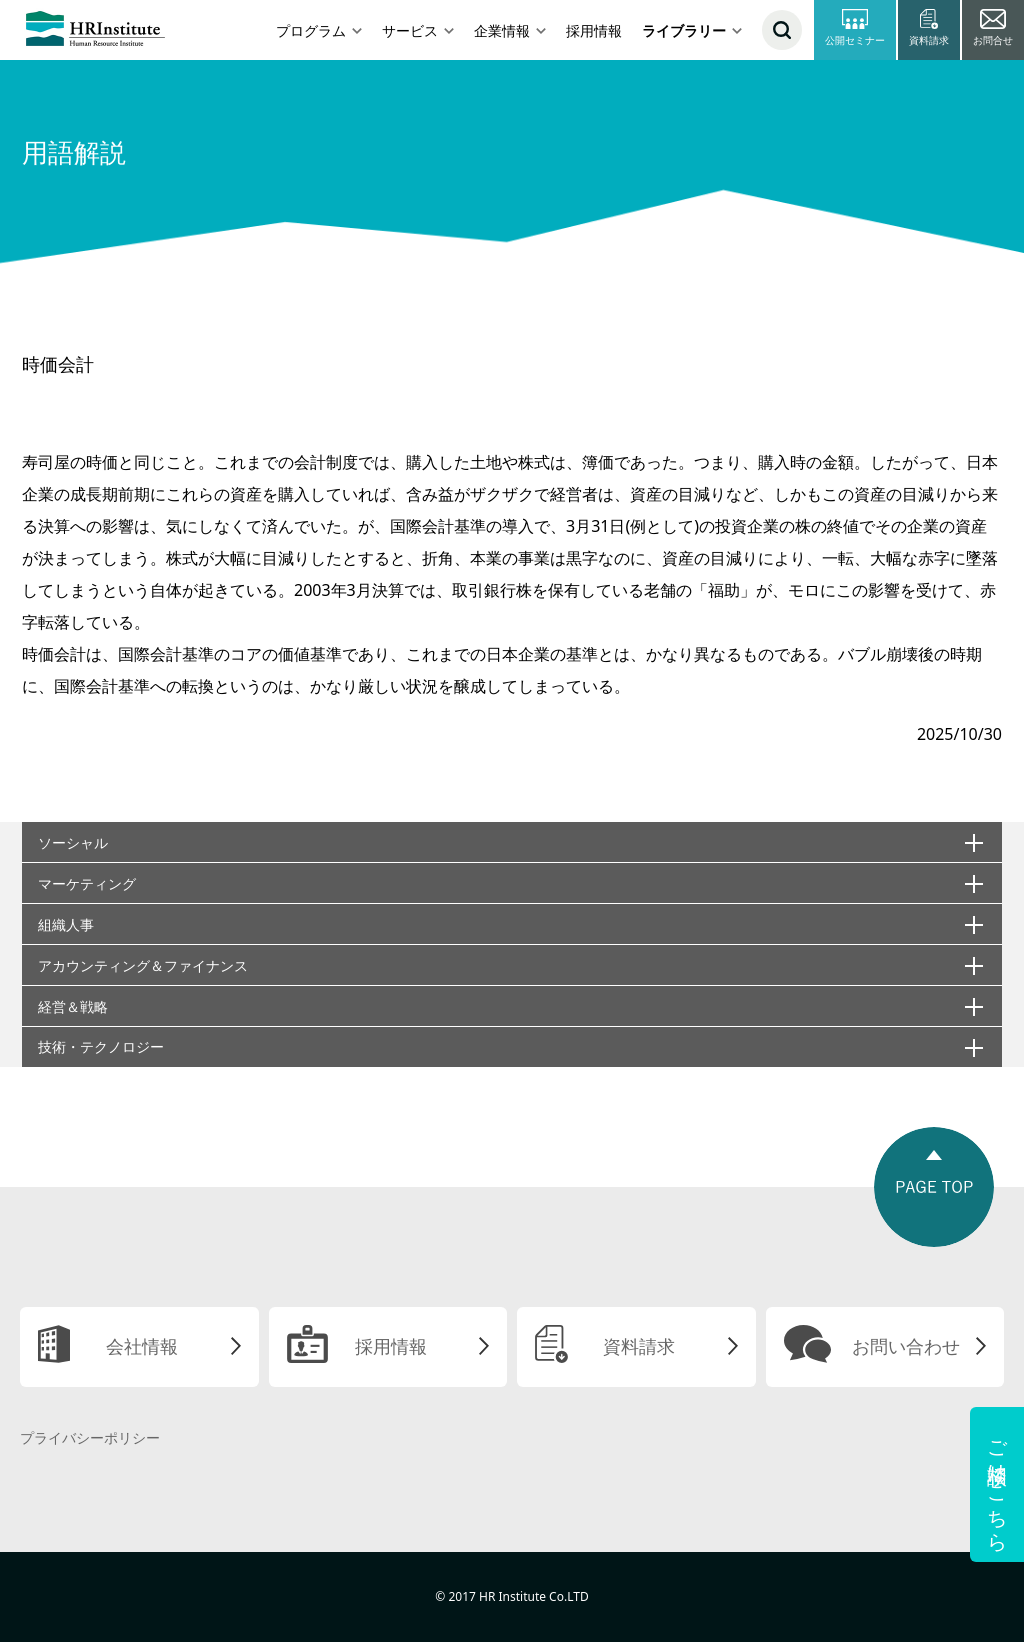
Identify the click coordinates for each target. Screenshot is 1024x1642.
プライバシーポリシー (90, 1437)
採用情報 (594, 30)
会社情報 (142, 1346)
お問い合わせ (906, 1346)
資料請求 (639, 1346)
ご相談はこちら (997, 1484)
